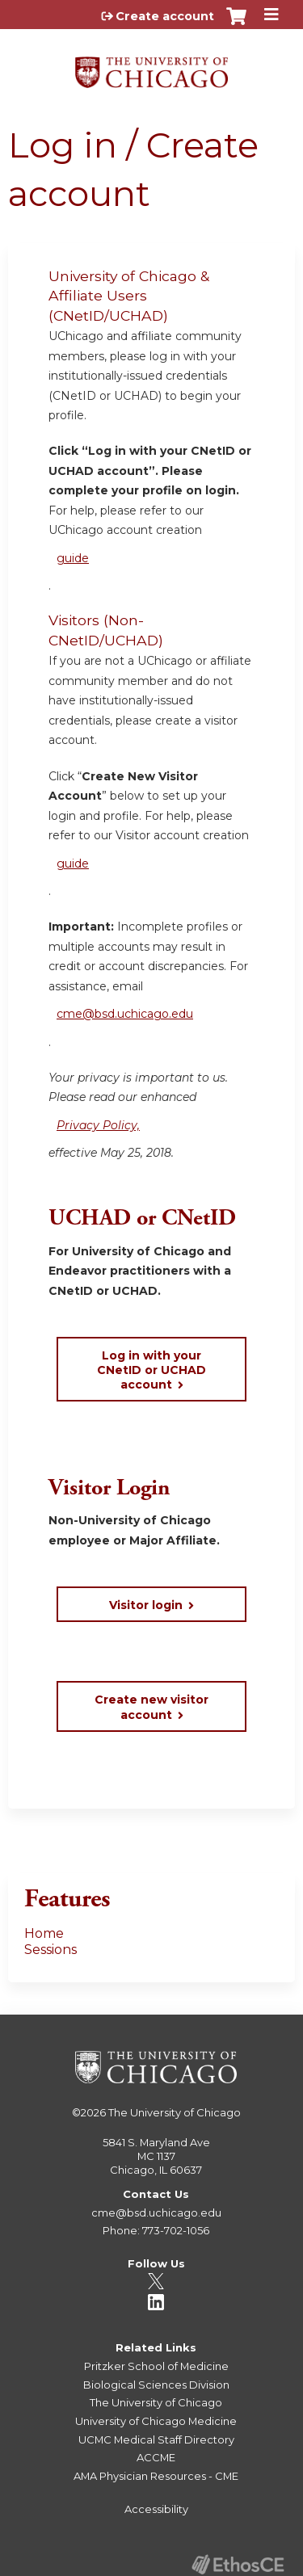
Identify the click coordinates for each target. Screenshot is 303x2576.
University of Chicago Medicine (156, 2420)
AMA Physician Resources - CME (156, 2475)
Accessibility (156, 2508)
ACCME (156, 2457)
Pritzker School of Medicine (156, 2366)
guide (73, 558)
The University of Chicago (174, 2112)
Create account (165, 16)
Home (44, 1933)
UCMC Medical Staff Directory (156, 2439)
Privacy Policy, (98, 1125)
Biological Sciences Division (156, 2384)
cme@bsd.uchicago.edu (125, 1013)
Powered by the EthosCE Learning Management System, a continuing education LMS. (237, 2564)
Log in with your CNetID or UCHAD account (151, 1370)
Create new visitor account (151, 1706)
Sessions (50, 1949)
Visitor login (146, 1605)
